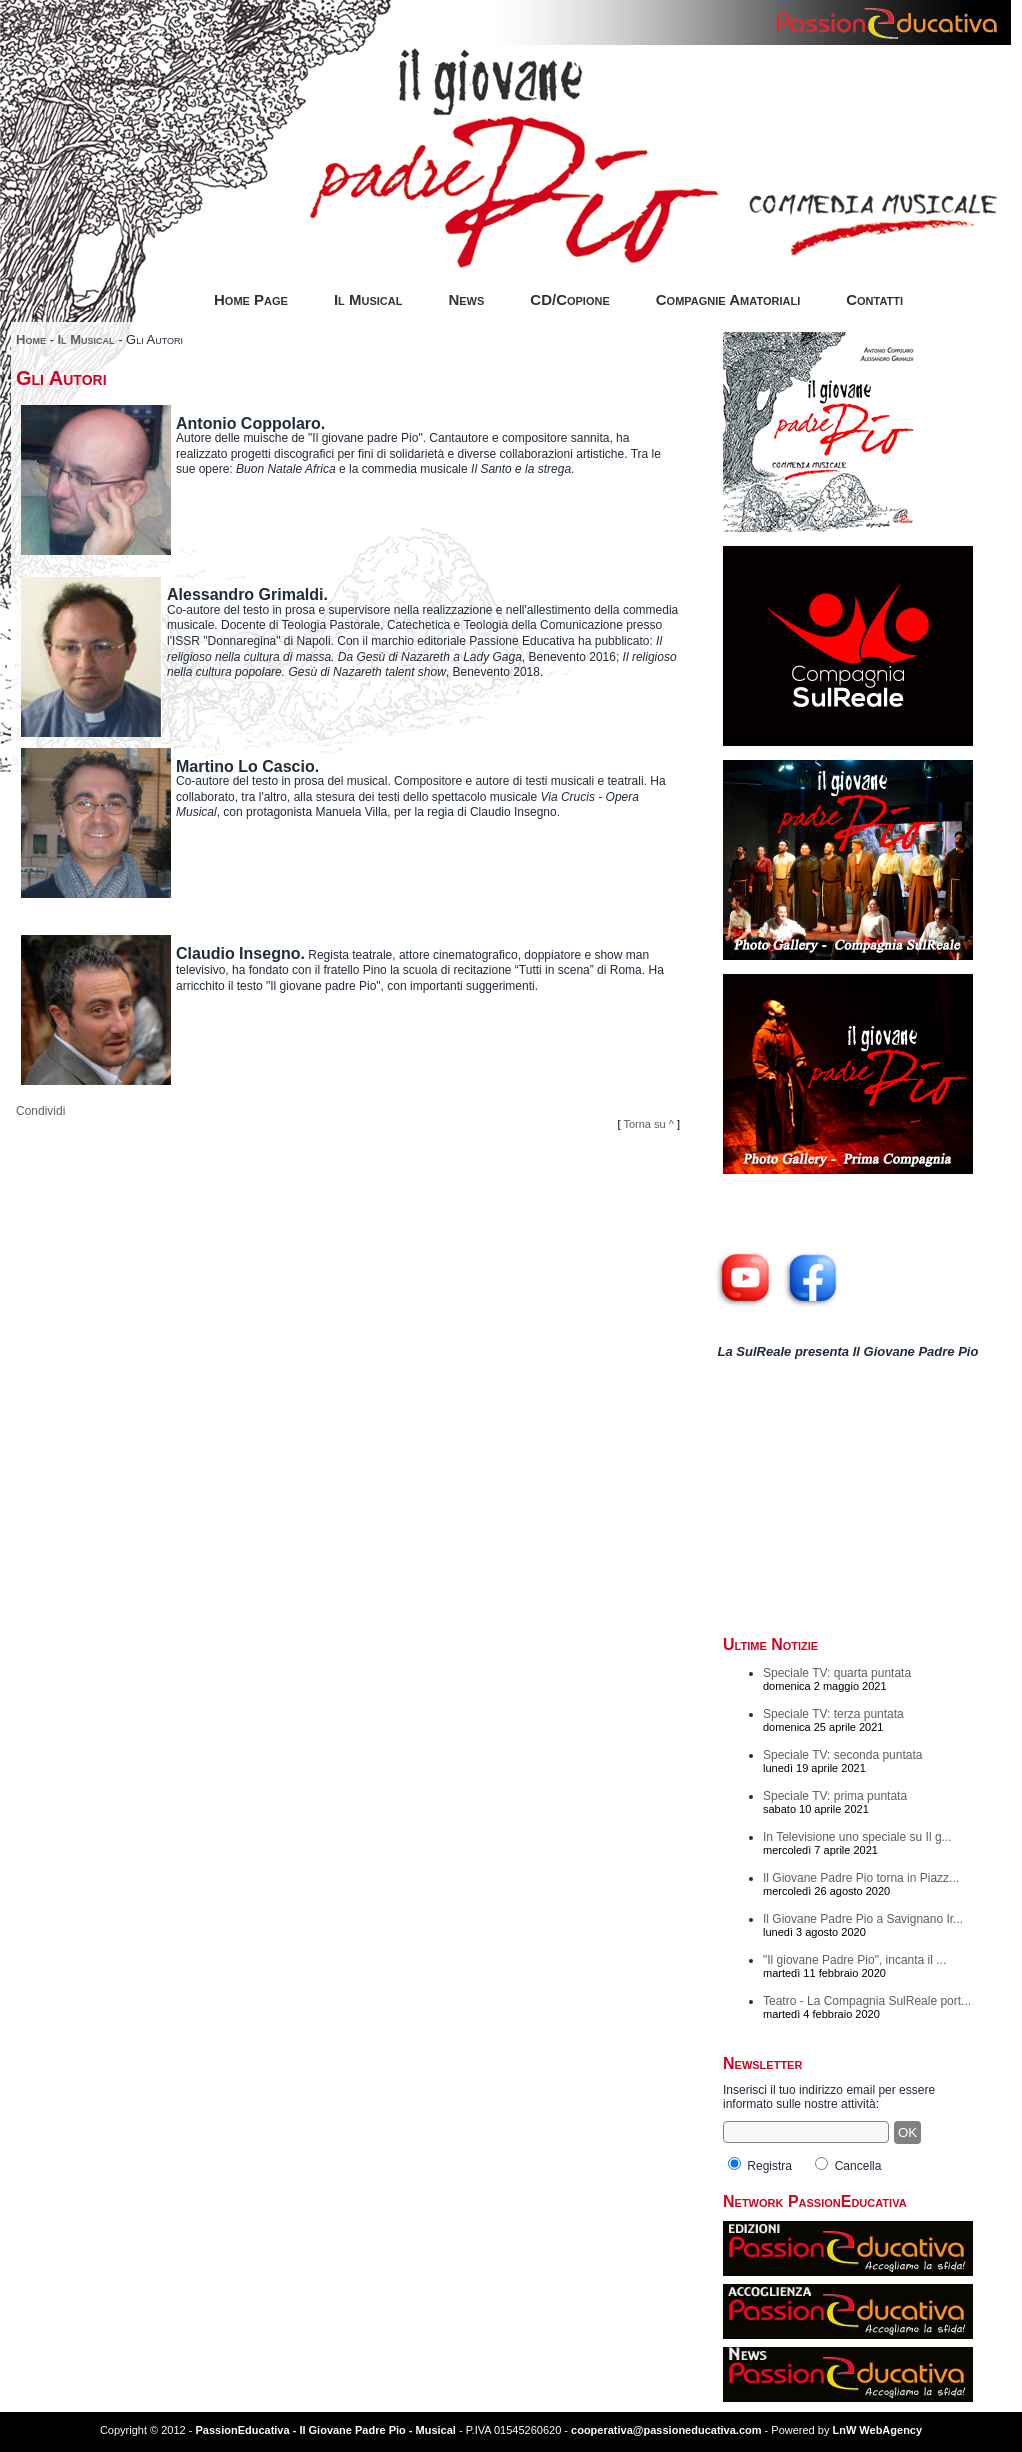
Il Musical (368, 299)
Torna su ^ (648, 1124)
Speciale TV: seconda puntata (842, 1755)
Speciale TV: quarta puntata (837, 1673)
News (466, 299)
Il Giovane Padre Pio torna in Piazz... (861, 1878)
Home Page (251, 299)
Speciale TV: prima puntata (835, 1796)
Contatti (874, 299)
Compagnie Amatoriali (728, 299)
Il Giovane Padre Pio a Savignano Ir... (863, 1919)
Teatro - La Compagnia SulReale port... (867, 2001)
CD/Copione (569, 299)
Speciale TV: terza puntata (833, 1714)
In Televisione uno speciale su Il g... (857, 1837)
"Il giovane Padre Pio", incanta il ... (854, 1960)
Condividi (40, 1111)
